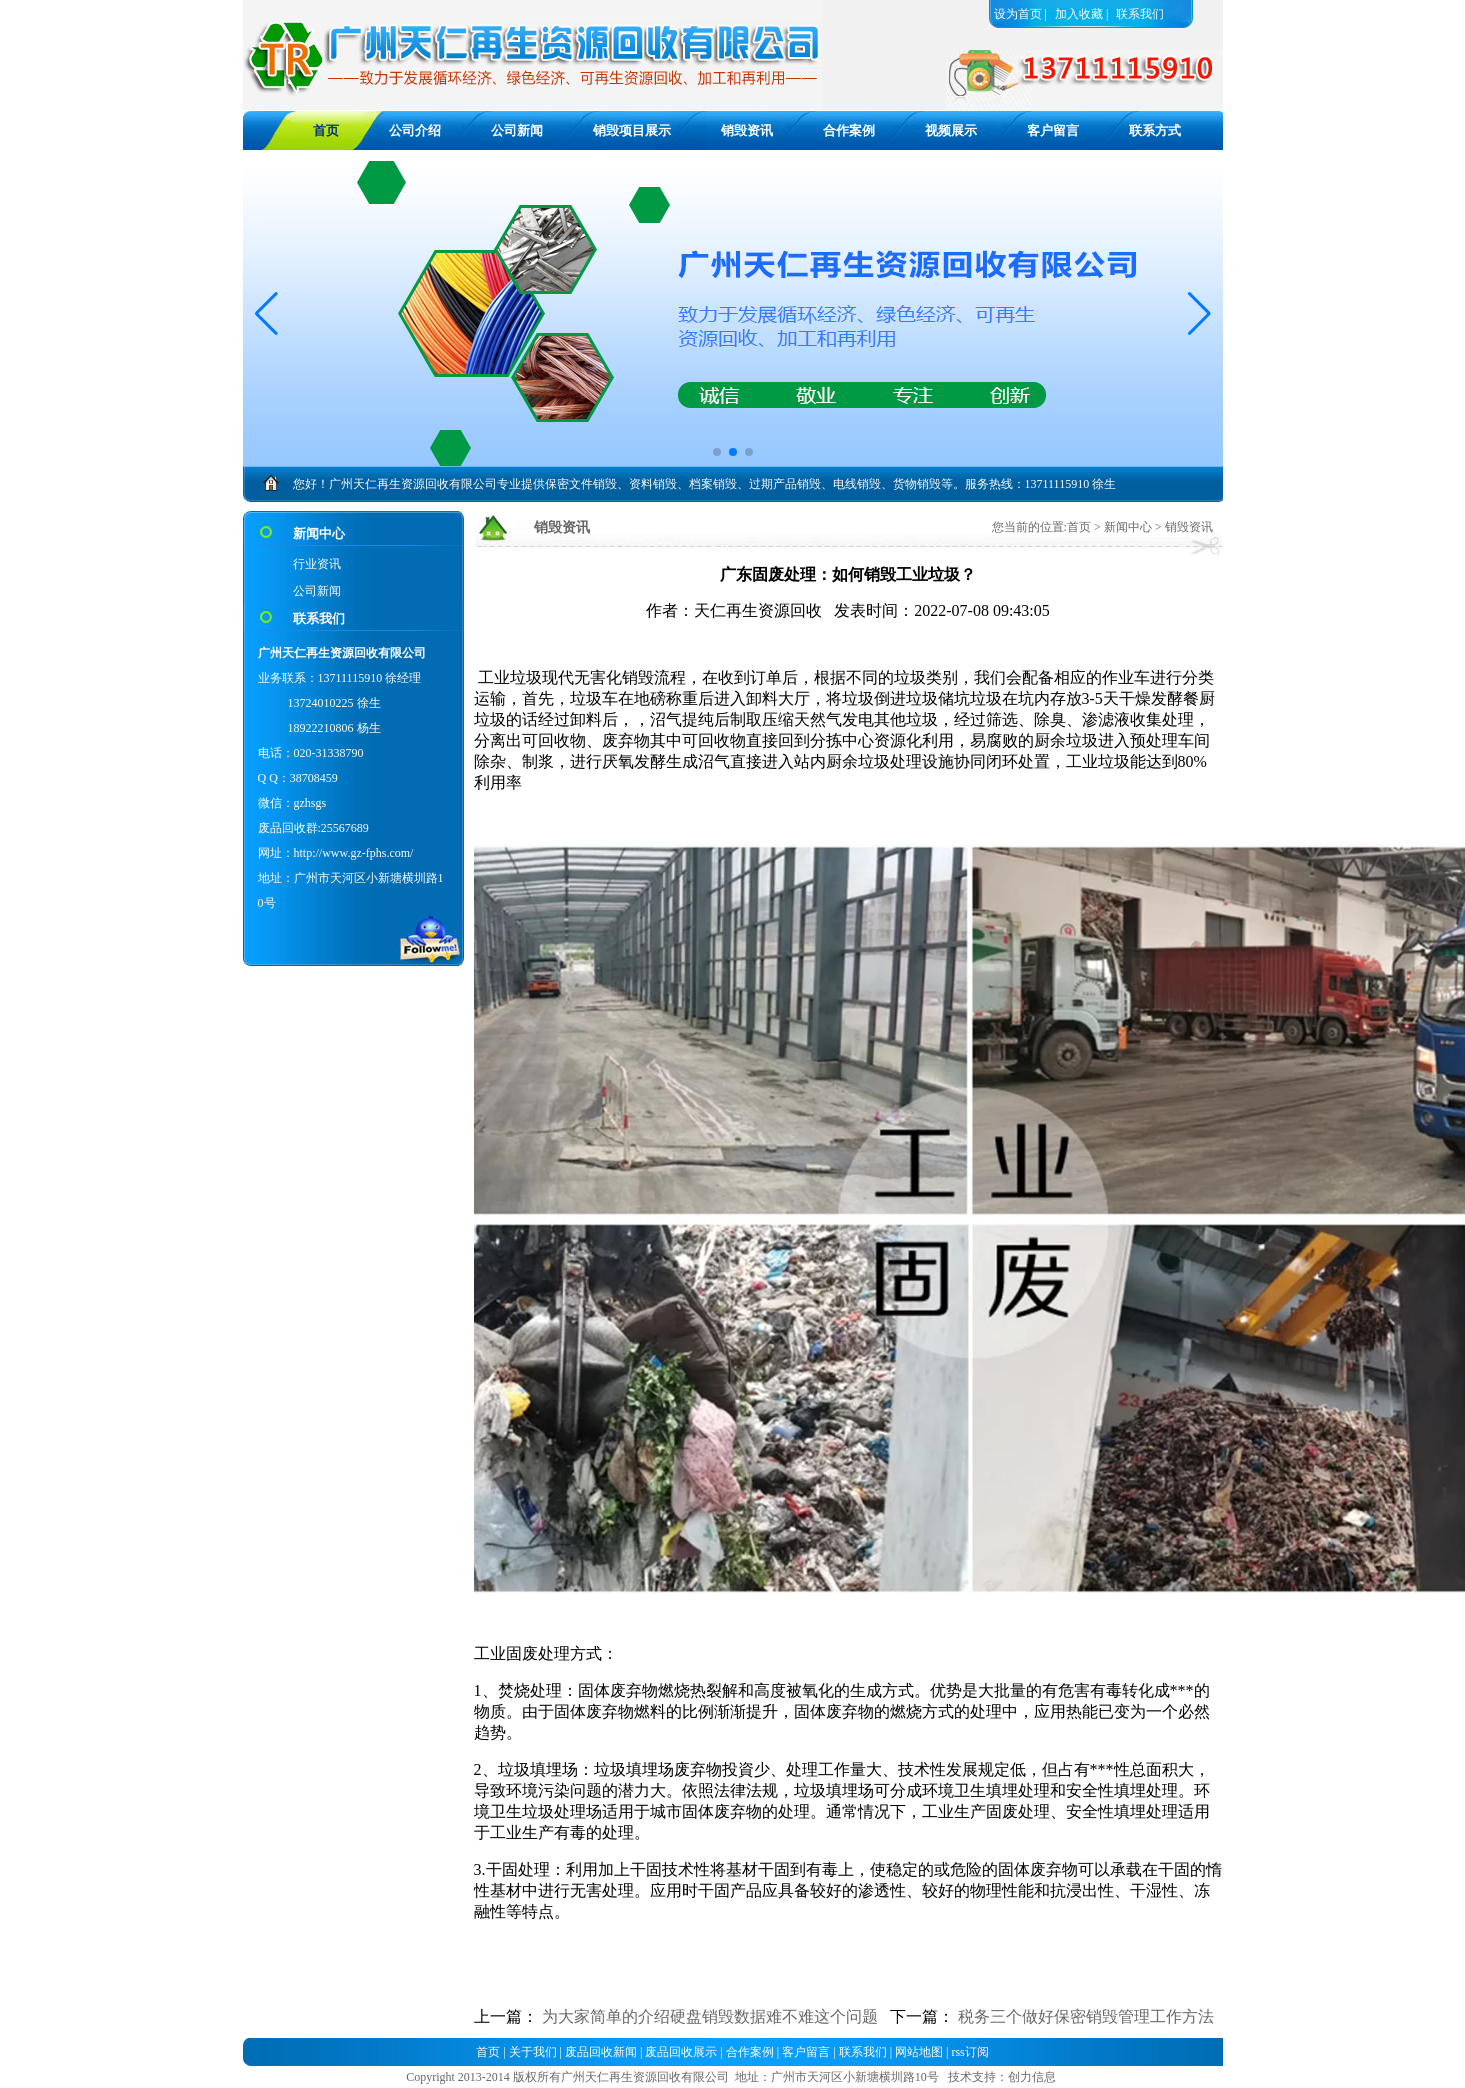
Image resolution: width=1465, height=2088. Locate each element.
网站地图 (919, 2052)
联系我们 (1140, 14)
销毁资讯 (747, 130)
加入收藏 (1079, 14)
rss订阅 (969, 2052)
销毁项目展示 (632, 130)
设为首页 (1018, 14)
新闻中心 (1128, 527)
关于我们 (533, 2052)
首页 (1079, 527)
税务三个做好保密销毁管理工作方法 (1086, 2016)
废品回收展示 (681, 2052)
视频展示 (951, 130)
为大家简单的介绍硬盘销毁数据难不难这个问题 (710, 2016)
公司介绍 (415, 130)
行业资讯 (317, 564)
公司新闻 (517, 130)
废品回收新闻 (601, 2052)
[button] (1199, 314)
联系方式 (1155, 130)
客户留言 (1053, 130)
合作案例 (849, 130)
